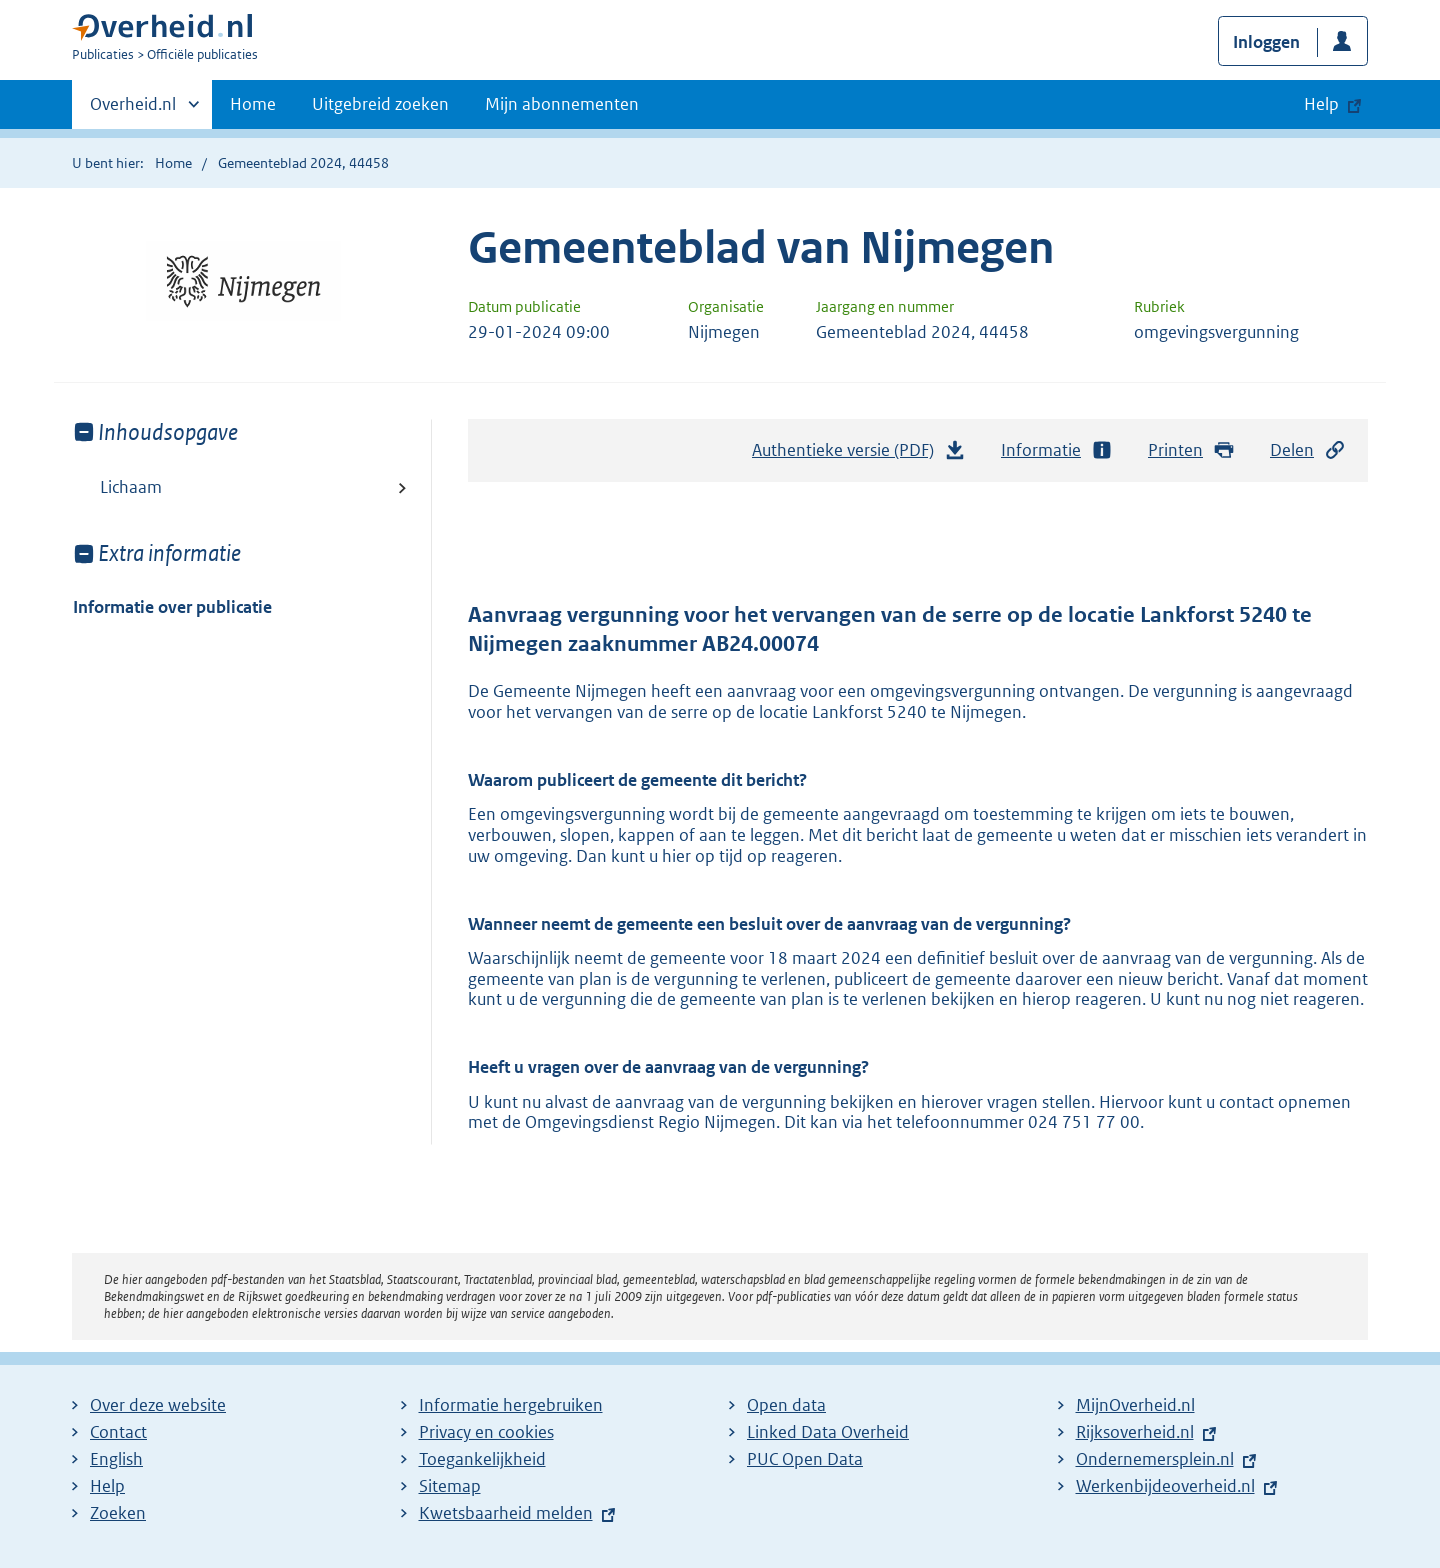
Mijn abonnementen (562, 104)
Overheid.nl (133, 110)
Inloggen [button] (1266, 42)
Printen (1191, 450)
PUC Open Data (805, 1459)
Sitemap (450, 1486)
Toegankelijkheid (482, 1459)
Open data (786, 1405)
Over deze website (158, 1405)
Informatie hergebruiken (511, 1405)
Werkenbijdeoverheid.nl (1165, 1486)
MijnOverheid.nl (1135, 1405)
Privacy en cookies (486, 1432)
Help (107, 1486)
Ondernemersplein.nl (1155, 1459)
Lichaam (131, 487)
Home (253, 104)
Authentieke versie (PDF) (859, 455)
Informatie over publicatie (172, 607)
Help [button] (1321, 104)
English (116, 1459)
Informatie (1057, 450)
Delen (1308, 450)
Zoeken (118, 1513)
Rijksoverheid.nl (1135, 1432)
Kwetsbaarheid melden (506, 1513)
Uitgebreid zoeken (380, 104)
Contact (118, 1432)
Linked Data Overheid (828, 1432)
